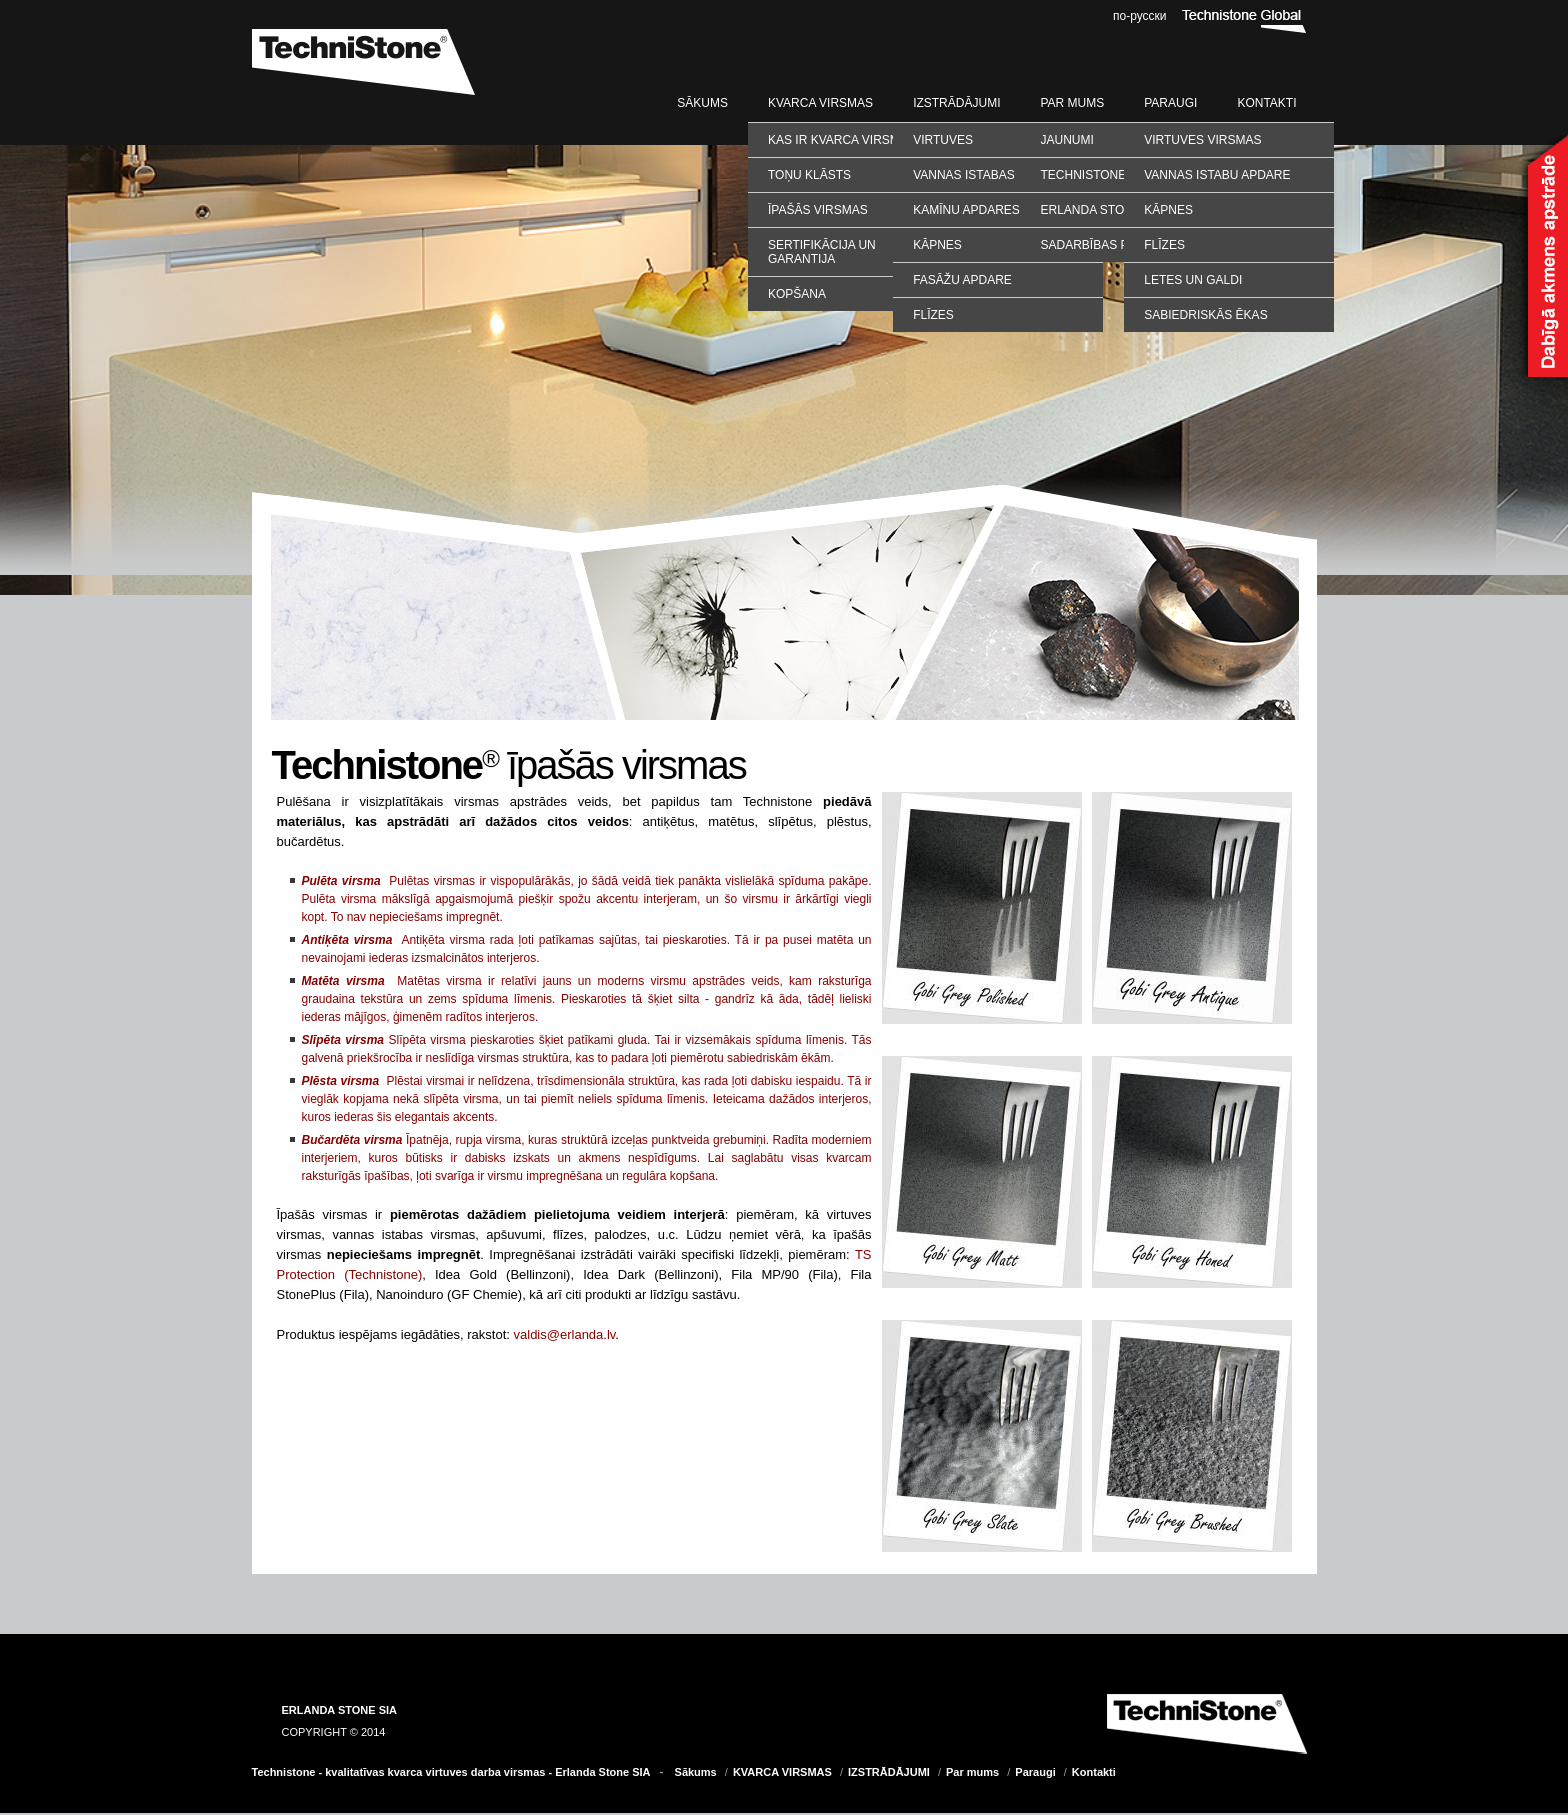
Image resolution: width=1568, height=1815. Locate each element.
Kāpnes (937, 245)
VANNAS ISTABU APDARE (1217, 175)
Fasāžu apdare (962, 280)
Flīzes (933, 315)
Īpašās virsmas (818, 210)
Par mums (1072, 103)
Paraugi (1170, 103)
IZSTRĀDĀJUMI (956, 103)
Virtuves (943, 140)
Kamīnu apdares (966, 210)
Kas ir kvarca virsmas (842, 140)
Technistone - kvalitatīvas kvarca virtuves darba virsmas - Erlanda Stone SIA (451, 1772)
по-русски (1140, 16)
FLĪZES (1164, 245)
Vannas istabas (964, 175)
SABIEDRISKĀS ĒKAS (1205, 315)
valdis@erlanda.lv (565, 1334)
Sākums (702, 103)
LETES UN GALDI (1193, 280)
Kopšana (797, 294)
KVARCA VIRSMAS (820, 103)
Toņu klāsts (809, 175)
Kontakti (1266, 103)
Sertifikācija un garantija (822, 252)
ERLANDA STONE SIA (340, 1710)
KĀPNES (1168, 210)
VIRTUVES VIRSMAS (1202, 140)
